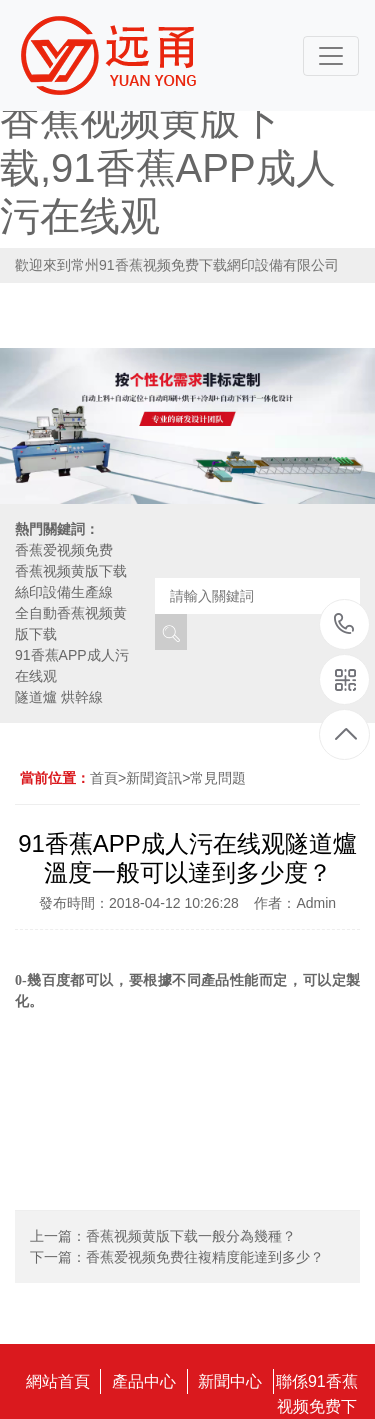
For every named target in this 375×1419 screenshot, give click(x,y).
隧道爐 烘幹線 (59, 697)
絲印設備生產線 (64, 592)
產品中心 (144, 1381)
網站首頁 (58, 1381)
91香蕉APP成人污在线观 (72, 665)
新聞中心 (230, 1381)
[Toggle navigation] (331, 56)
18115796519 (344, 623)
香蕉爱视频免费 (64, 550)
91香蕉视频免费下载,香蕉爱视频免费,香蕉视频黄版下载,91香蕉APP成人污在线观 (171, 120)
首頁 (104, 778)
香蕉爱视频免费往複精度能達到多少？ (205, 1257)
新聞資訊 (154, 778)
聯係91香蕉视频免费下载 (317, 1383)
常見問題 (218, 778)
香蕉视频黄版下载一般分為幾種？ (191, 1236)
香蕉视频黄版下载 (71, 571)
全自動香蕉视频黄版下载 (71, 623)
